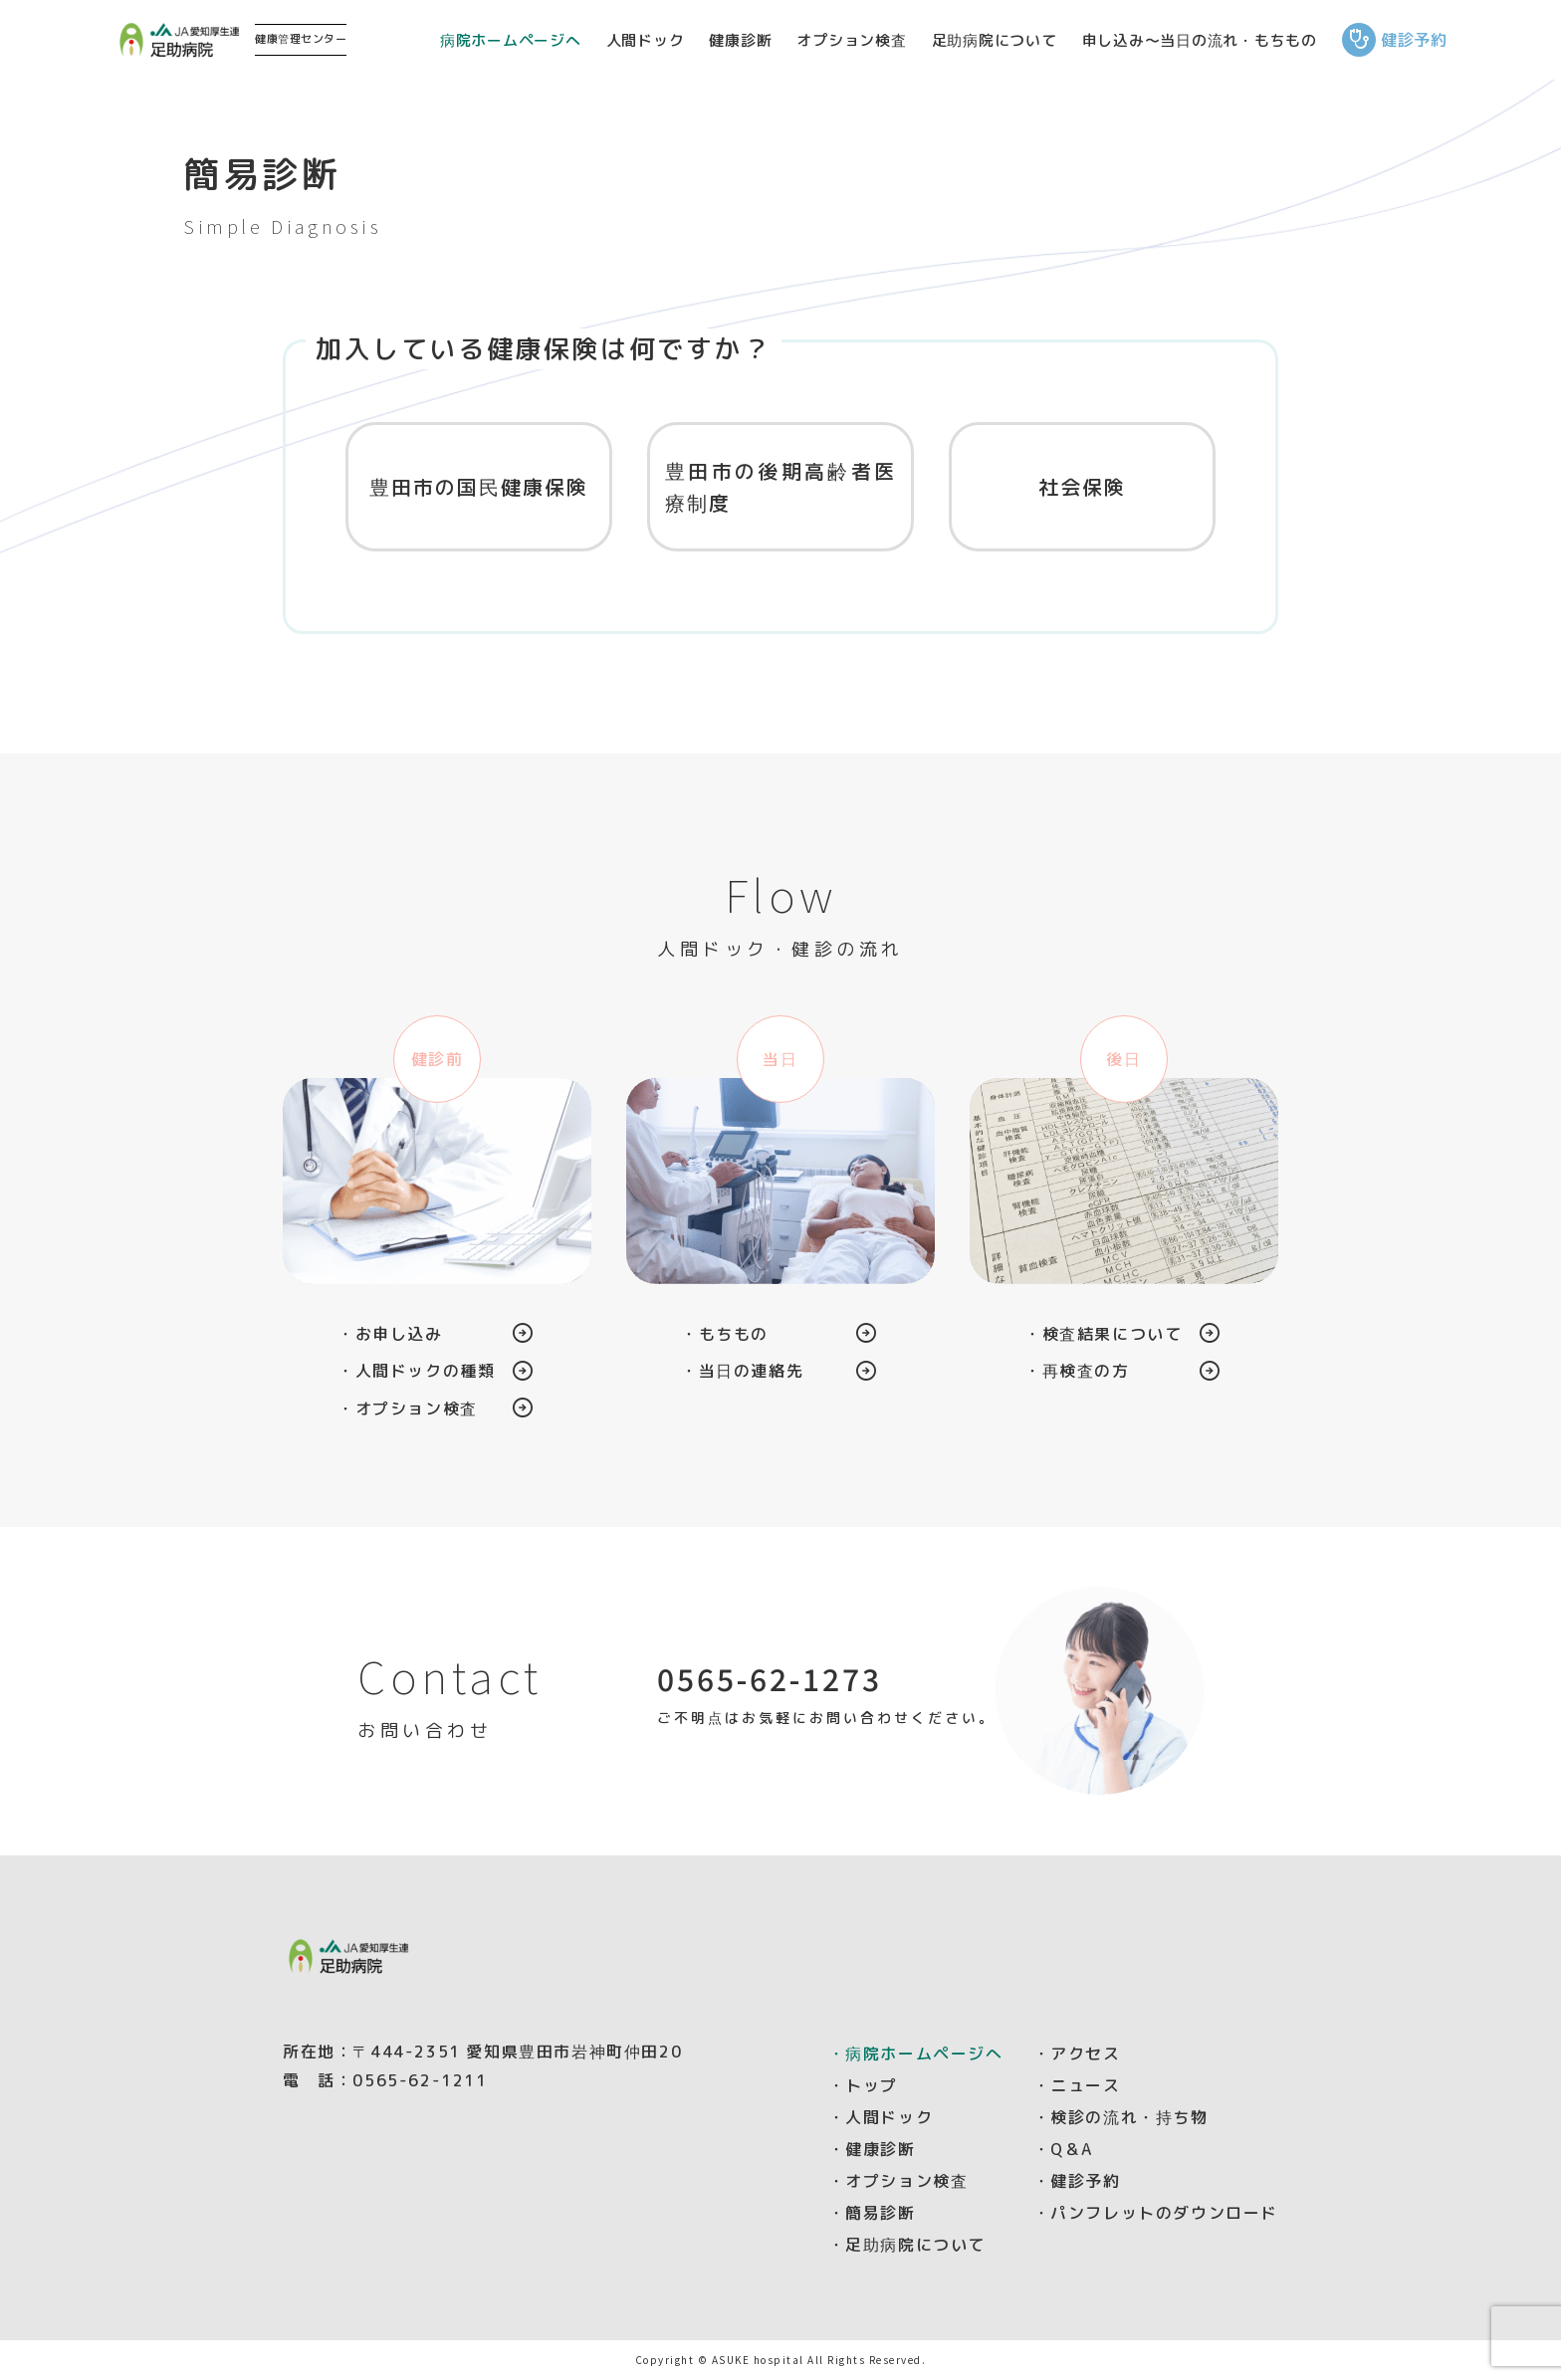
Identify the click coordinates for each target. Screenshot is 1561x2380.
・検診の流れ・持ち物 (1121, 2117)
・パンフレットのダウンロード (1155, 2213)
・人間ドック (881, 2117)
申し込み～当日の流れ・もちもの (1199, 40)
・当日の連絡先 (742, 1371)
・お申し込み (390, 1334)
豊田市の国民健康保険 (478, 487)
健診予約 (1395, 40)
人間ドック (645, 40)
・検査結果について (1103, 1334)
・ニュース (1077, 2085)
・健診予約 (1077, 2181)
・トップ (863, 2085)
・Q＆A (1063, 2149)
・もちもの (725, 1334)
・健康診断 (872, 2149)
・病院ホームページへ (916, 2053)
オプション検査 (851, 40)
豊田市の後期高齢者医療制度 (780, 487)
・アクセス (1077, 2053)
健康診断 (740, 40)
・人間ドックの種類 (416, 1371)
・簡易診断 (872, 2213)
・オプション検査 (407, 1408)
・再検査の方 (1077, 1371)
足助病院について (994, 40)
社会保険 (1082, 487)
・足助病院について (907, 2245)
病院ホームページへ (510, 40)
